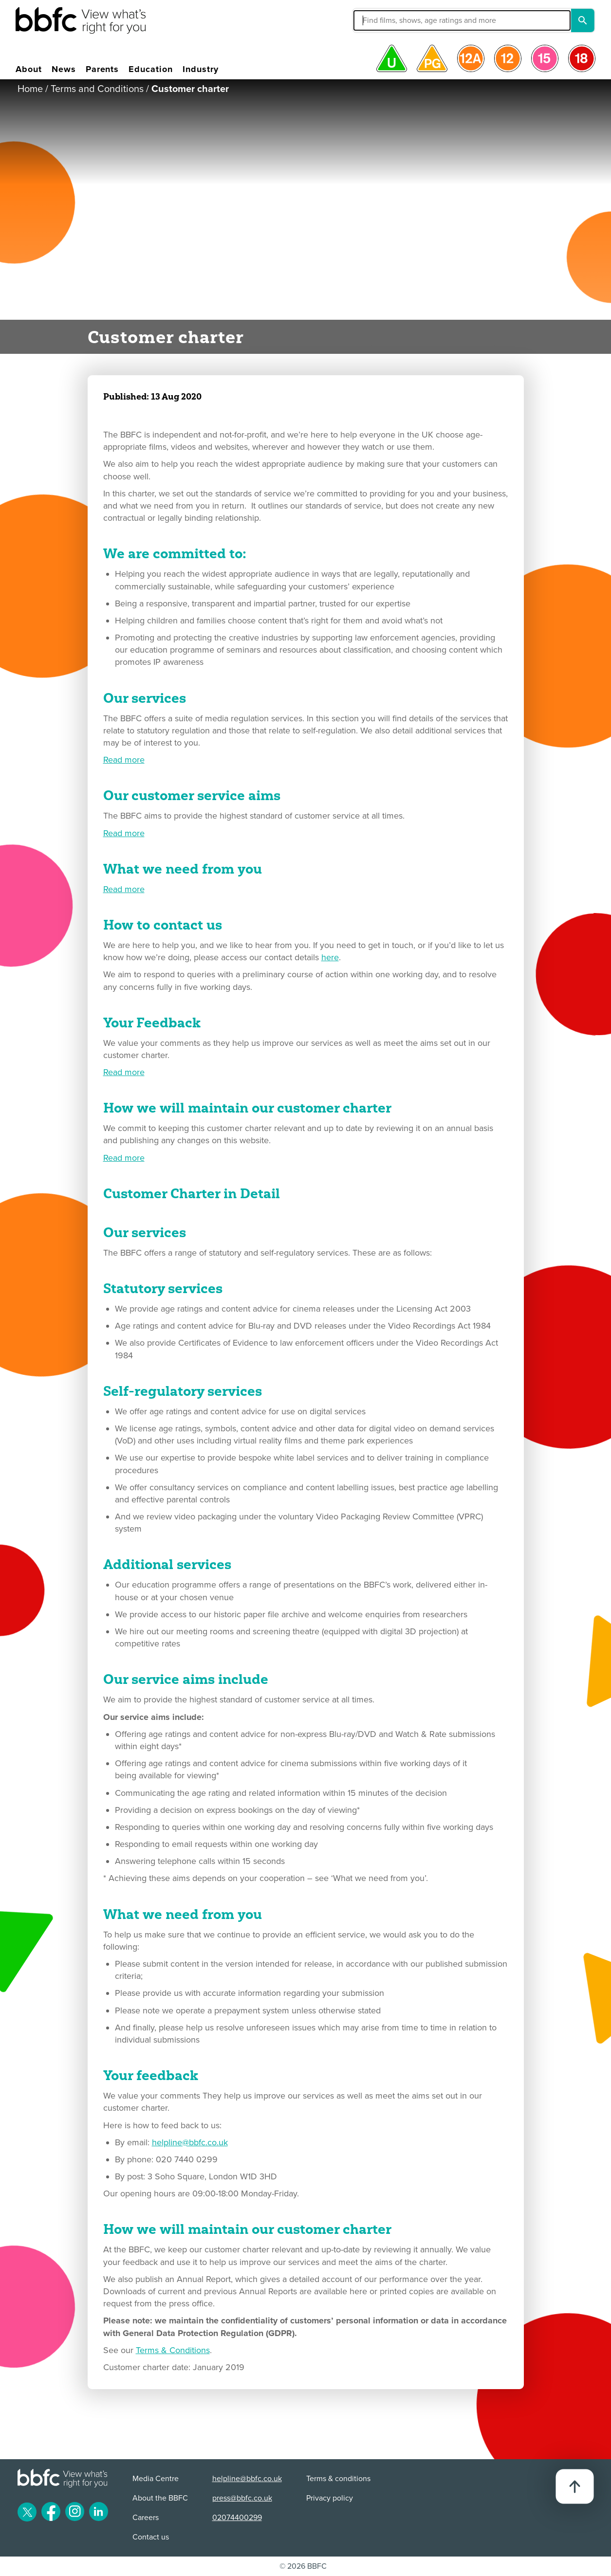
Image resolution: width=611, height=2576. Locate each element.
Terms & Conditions (173, 2350)
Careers (145, 2517)
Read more (124, 759)
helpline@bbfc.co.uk (190, 2142)
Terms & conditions (338, 2479)
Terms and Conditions (97, 89)
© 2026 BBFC (303, 2566)
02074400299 (237, 2517)
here (330, 957)
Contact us (150, 2537)
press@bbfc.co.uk (242, 2498)
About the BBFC (160, 2498)
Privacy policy (329, 2498)
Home (30, 89)
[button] (392, 20)
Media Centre (155, 2479)
